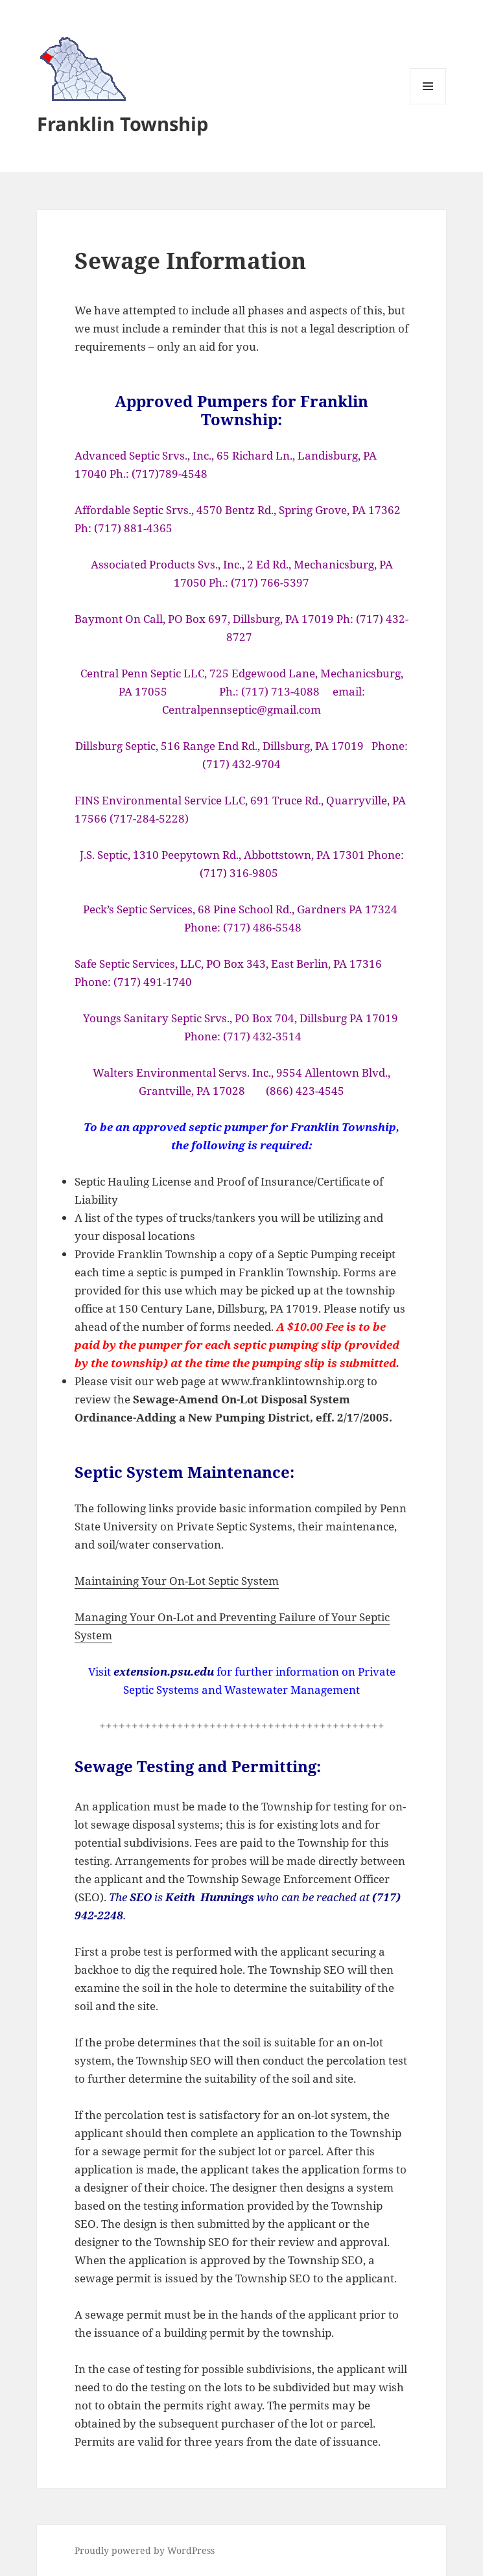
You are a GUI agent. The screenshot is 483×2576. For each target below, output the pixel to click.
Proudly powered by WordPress (145, 2550)
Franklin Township (122, 123)
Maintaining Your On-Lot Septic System (177, 1580)
